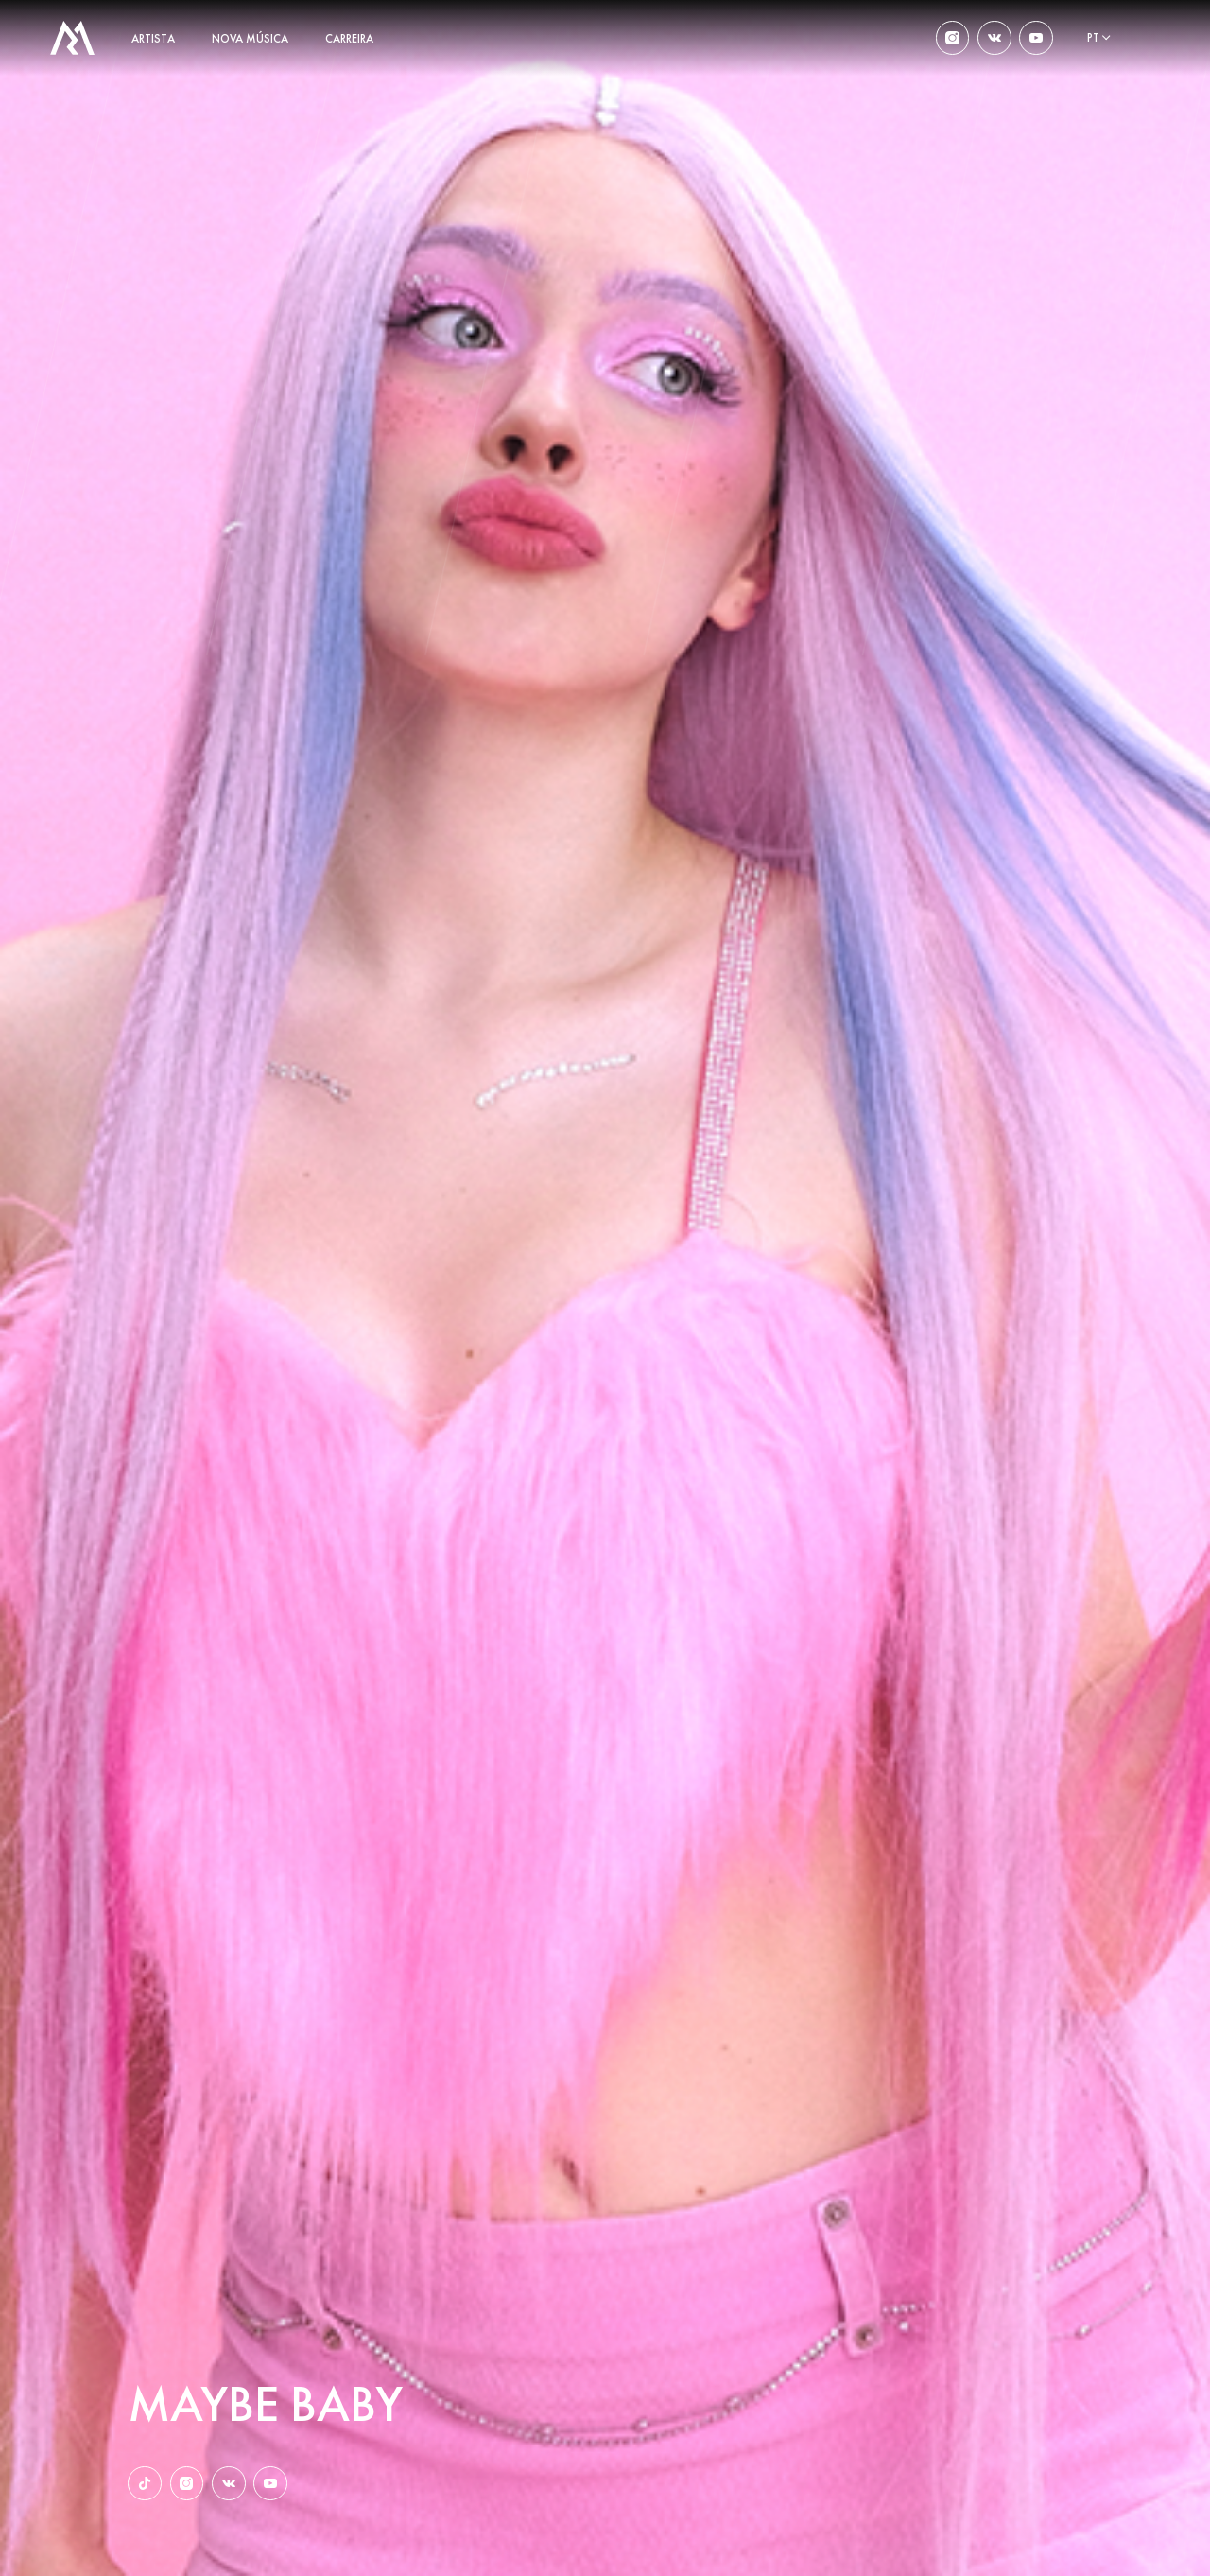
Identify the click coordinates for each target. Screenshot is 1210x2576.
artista (153, 38)
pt (1093, 37)
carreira (349, 38)
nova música (250, 38)
